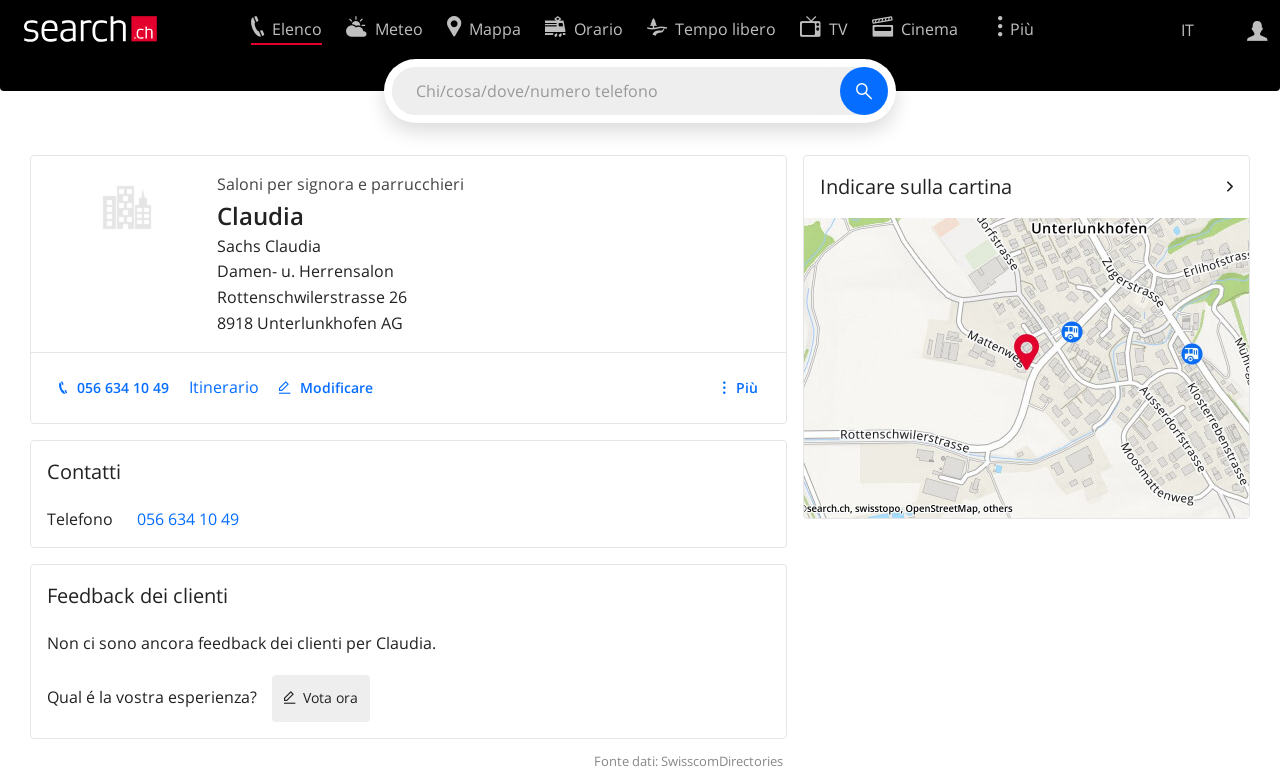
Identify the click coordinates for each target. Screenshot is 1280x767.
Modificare (336, 387)
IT (1187, 30)
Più (747, 387)
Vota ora (330, 697)
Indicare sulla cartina (916, 186)
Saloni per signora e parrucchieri (340, 184)
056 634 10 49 (123, 387)
